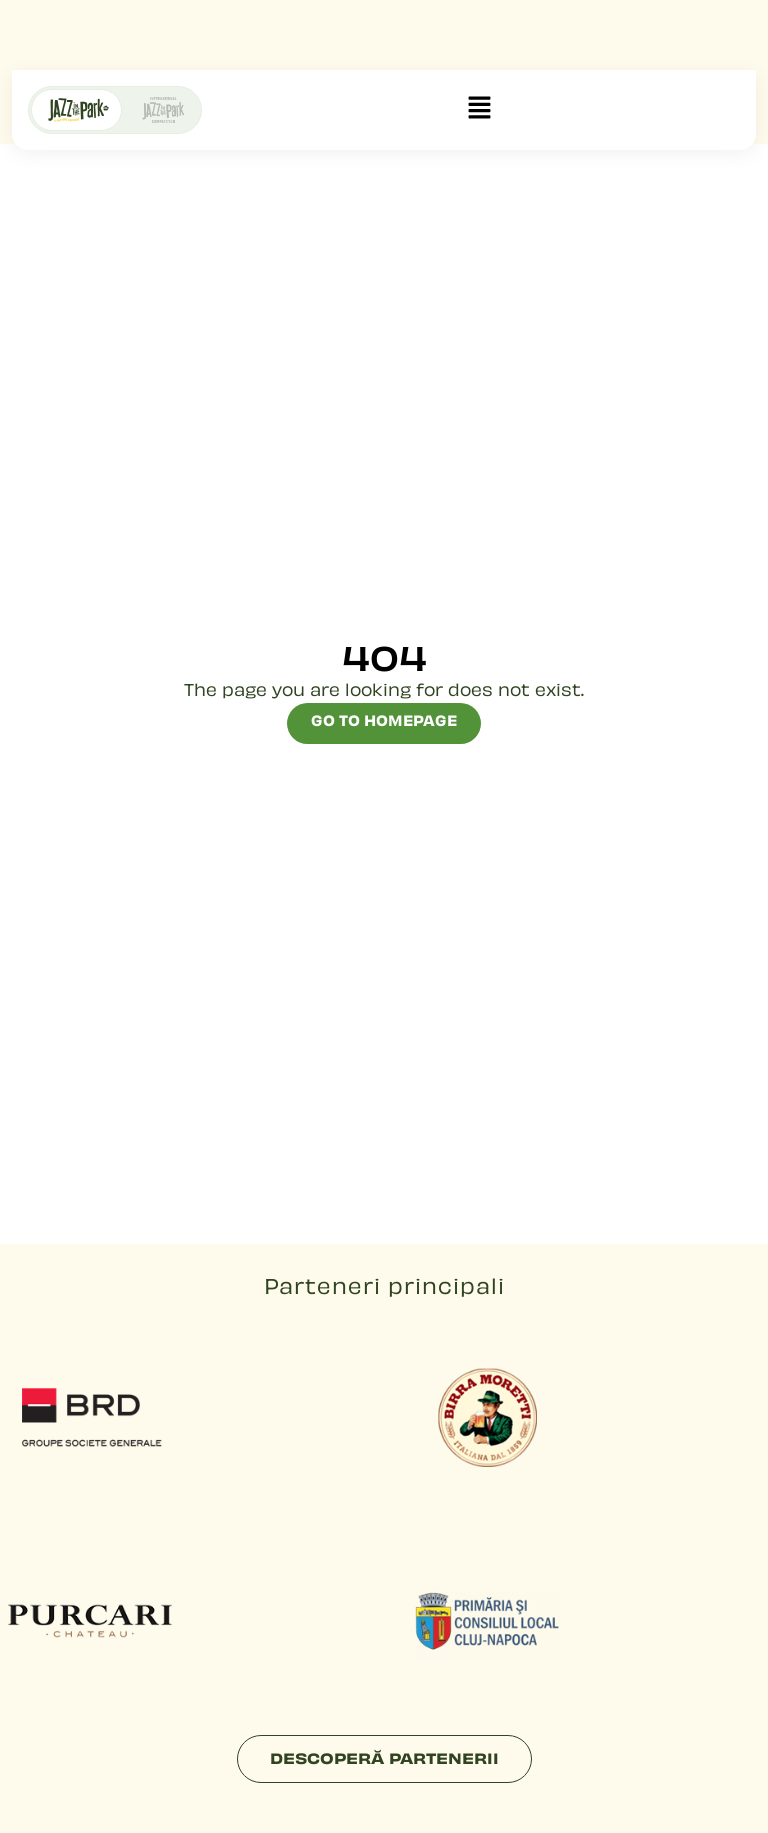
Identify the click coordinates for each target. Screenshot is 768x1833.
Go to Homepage (384, 722)
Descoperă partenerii (384, 1760)
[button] (479, 110)
